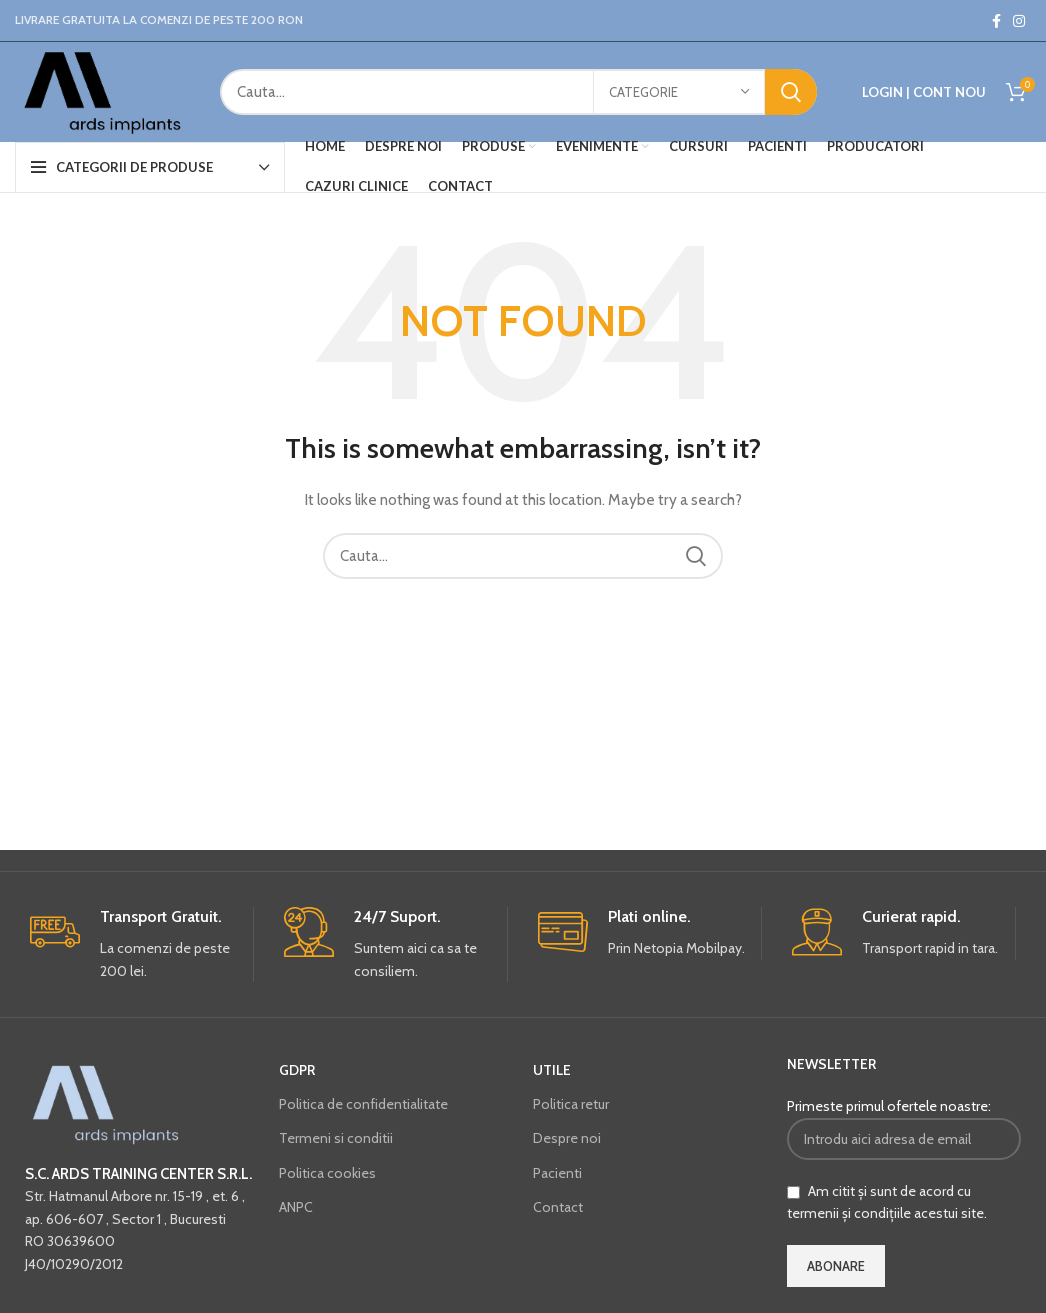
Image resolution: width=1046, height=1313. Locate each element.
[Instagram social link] (1019, 21)
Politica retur (571, 1104)
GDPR (297, 1070)
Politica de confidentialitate (363, 1104)
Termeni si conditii (336, 1138)
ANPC (296, 1207)
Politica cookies (327, 1173)
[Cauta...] (518, 92)
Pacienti (557, 1173)
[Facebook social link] (996, 21)
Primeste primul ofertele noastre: (904, 1128)
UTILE (552, 1070)
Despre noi (567, 1138)
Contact (558, 1207)
